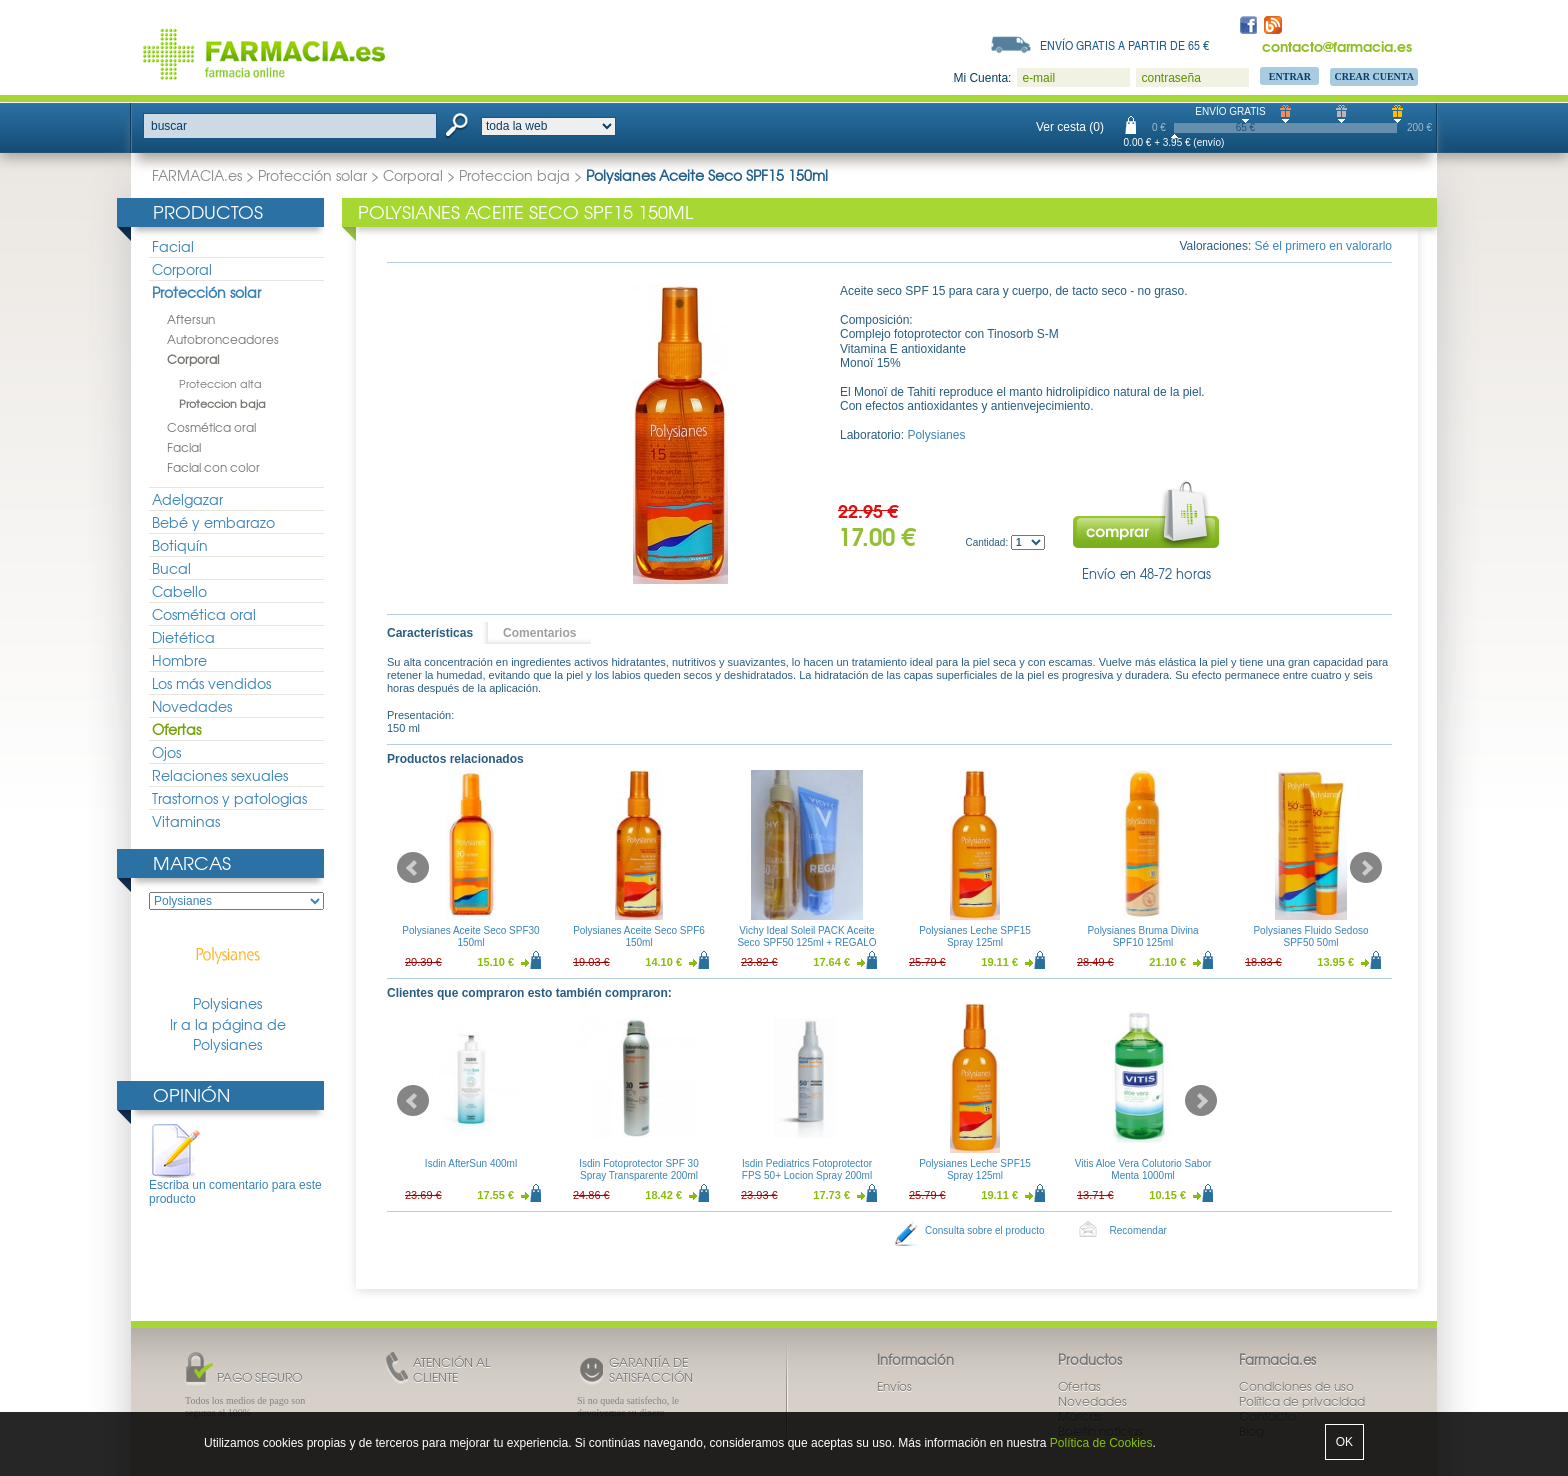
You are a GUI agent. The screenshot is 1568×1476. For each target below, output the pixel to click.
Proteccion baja (514, 175)
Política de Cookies (1101, 1443)
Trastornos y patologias (229, 798)
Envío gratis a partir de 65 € (1125, 45)
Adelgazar (187, 499)
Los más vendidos (211, 683)
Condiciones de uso (1296, 1386)
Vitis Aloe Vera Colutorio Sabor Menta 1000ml (1143, 1169)
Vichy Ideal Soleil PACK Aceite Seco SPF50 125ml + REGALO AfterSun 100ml (806, 942)
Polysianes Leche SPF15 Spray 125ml (975, 936)
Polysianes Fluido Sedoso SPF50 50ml (1310, 936)
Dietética (183, 637)
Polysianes (227, 968)
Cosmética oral (211, 427)
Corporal (413, 175)
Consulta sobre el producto (985, 1230)
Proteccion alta (220, 383)
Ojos (166, 752)
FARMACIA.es (197, 175)
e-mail (1038, 78)
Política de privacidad (1302, 1401)
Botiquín (180, 545)
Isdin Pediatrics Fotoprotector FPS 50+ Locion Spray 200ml (807, 1169)
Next (1366, 868)
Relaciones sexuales (220, 775)
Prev (413, 868)
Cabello (179, 591)
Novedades (192, 706)
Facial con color (213, 467)
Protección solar (312, 175)
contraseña (1170, 78)
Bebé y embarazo (213, 522)
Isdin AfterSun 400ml (471, 1163)
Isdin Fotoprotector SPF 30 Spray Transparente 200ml (639, 1169)
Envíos (894, 1386)
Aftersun (191, 319)
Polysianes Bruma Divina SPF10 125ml (1142, 936)
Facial (173, 246)
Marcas (192, 862)
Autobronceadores (223, 339)
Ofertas (176, 729)
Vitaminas (186, 821)
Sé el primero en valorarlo (1323, 246)
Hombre (179, 660)
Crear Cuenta (1374, 76)
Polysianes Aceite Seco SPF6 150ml (639, 936)
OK (1344, 1442)
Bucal (171, 568)
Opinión (191, 1094)
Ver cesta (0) (1070, 127)
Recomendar (1138, 1230)
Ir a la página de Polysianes (228, 1034)
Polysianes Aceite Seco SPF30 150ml (470, 936)
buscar (169, 126)
